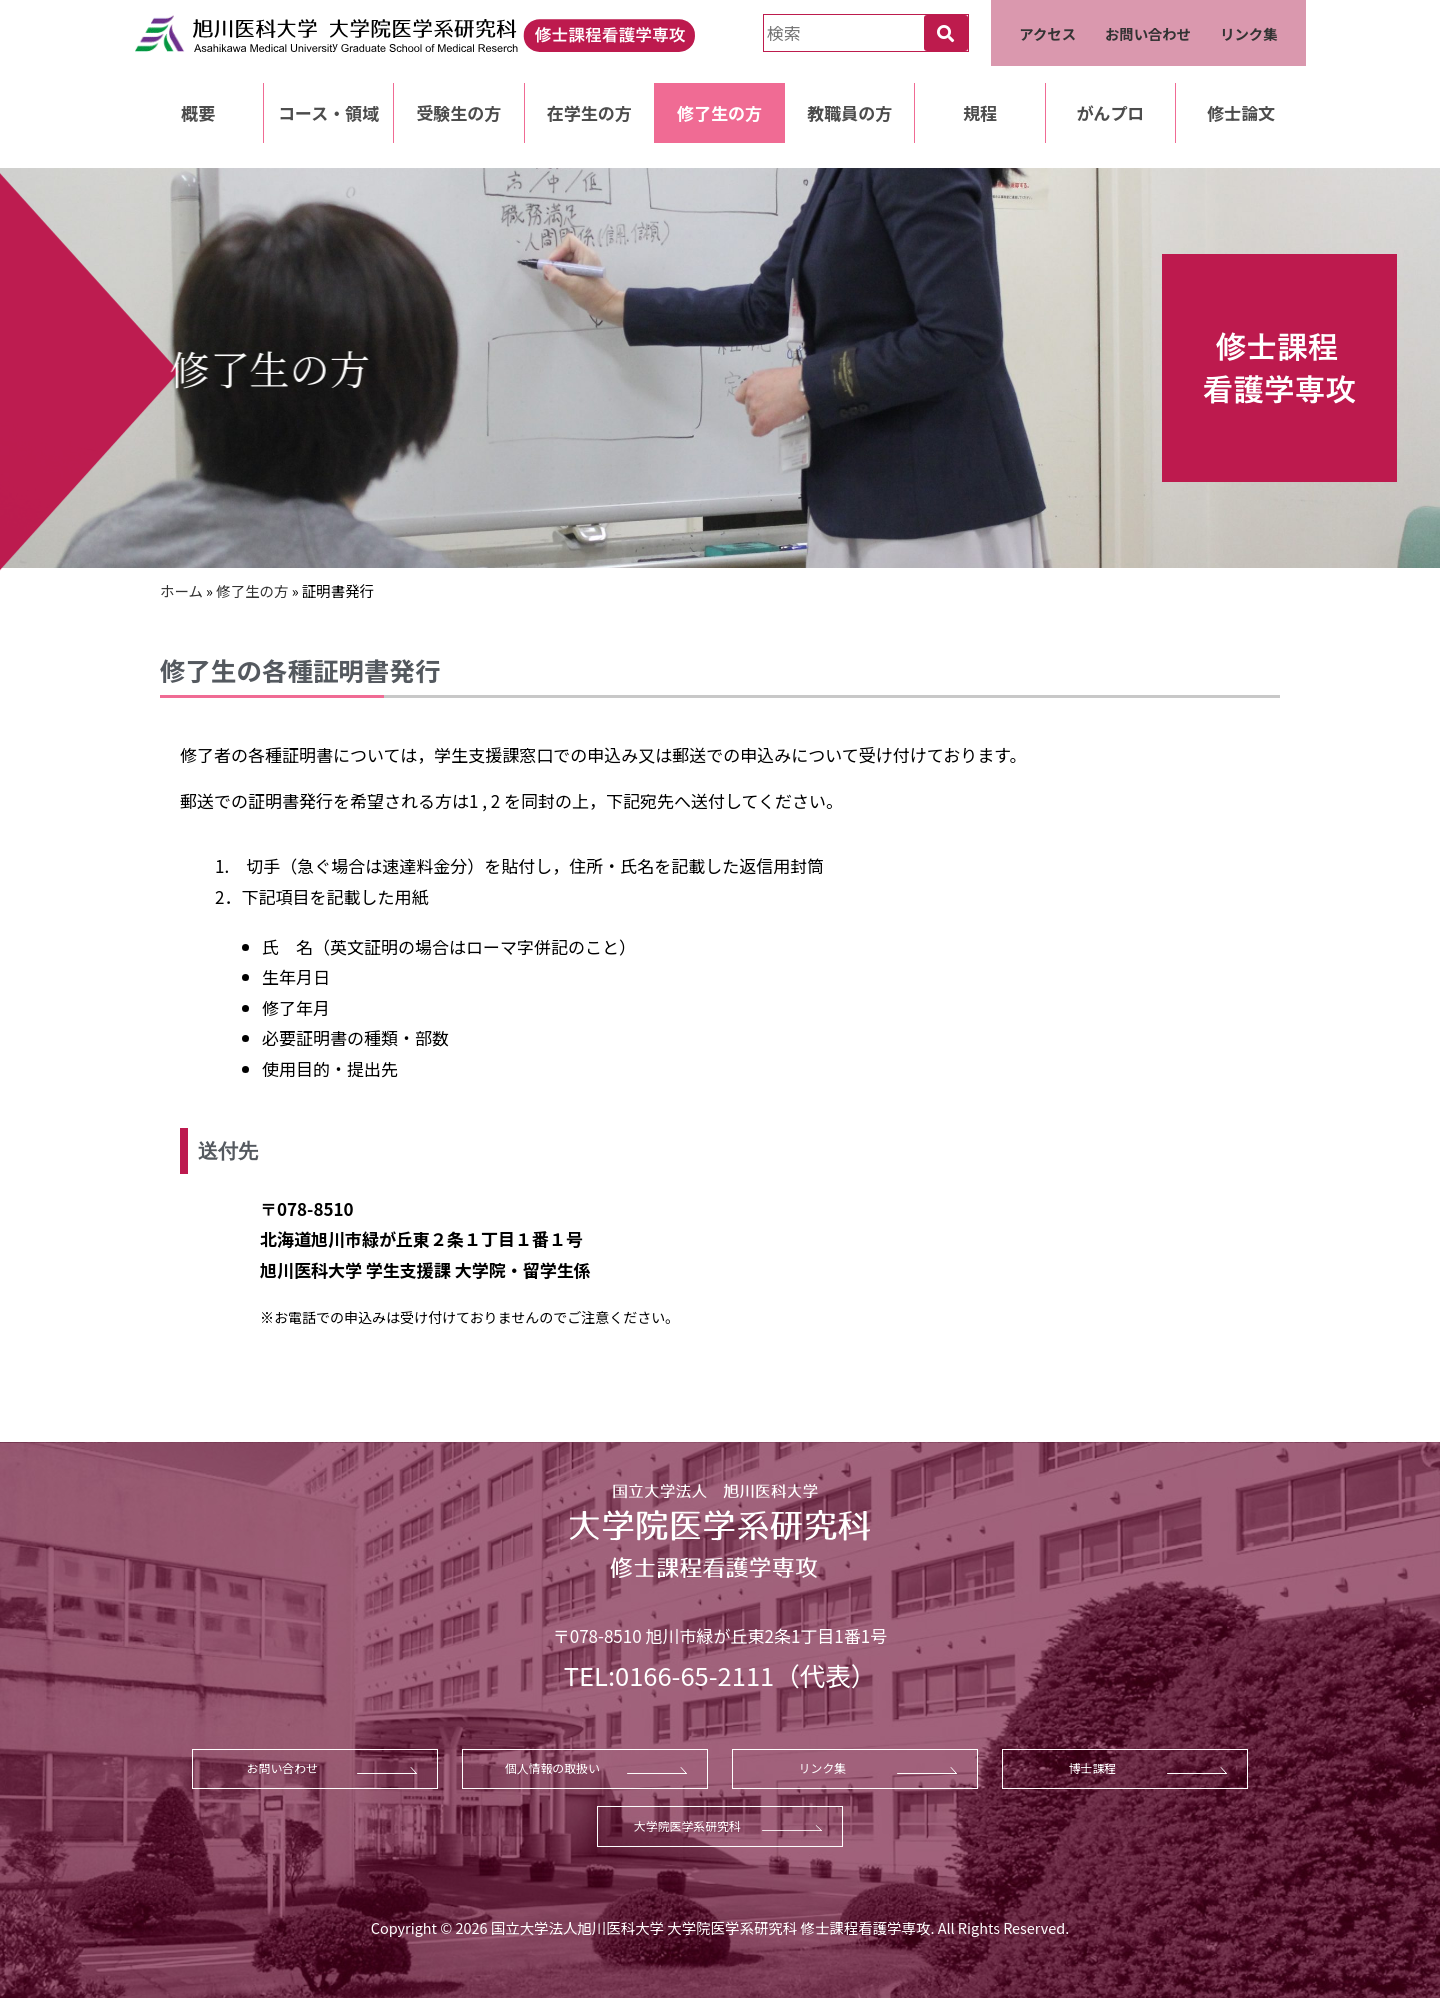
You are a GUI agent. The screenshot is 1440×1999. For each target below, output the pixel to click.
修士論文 (1241, 112)
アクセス (1047, 33)
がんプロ (1110, 112)
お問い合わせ (1148, 33)
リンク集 (1249, 33)
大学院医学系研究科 (687, 1825)
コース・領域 (328, 112)
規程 (980, 112)
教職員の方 (849, 112)
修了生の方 (719, 112)
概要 (198, 112)
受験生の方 (458, 112)
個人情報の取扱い (552, 1767)
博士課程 (1093, 1767)
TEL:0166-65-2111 (669, 1674)
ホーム (181, 590)
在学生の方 (589, 112)
